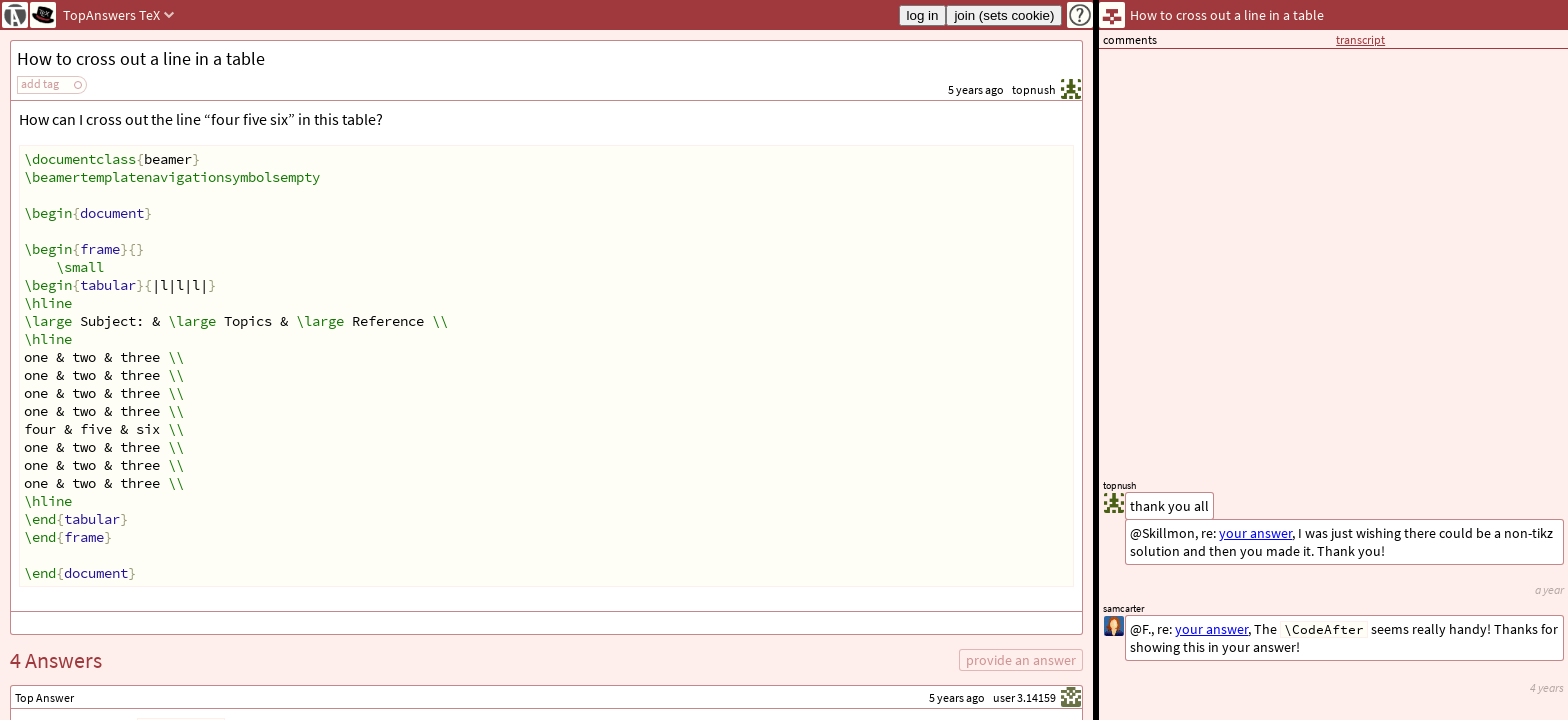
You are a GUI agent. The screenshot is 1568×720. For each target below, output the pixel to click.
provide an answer (1021, 660)
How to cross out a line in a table (141, 58)
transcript (1360, 39)
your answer (1211, 629)
